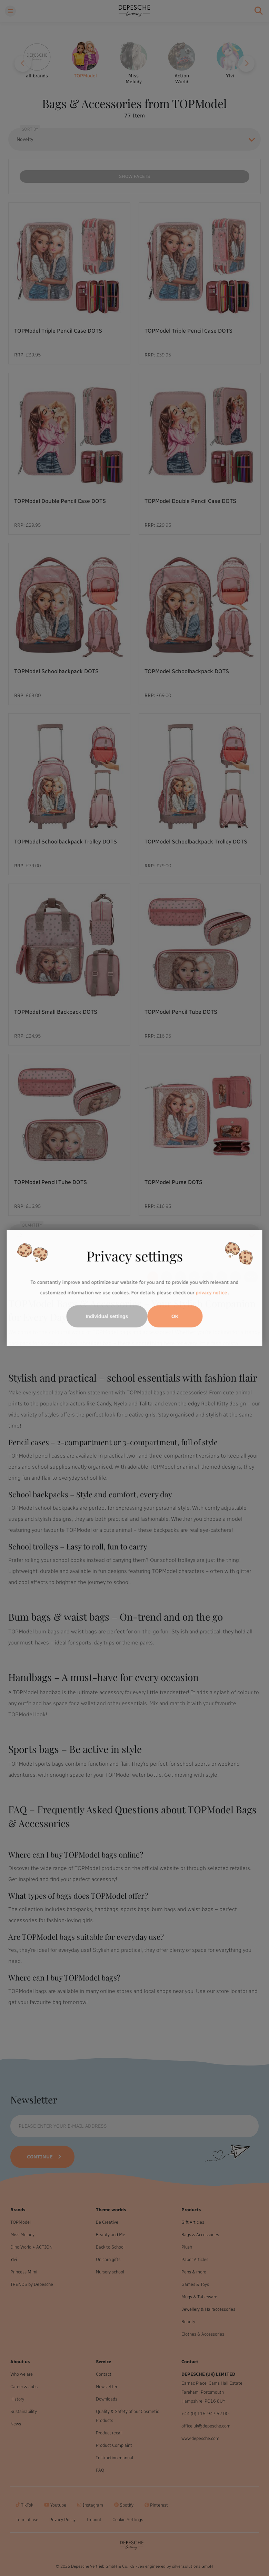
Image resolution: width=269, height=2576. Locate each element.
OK (175, 1316)
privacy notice (211, 1293)
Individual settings (107, 1316)
